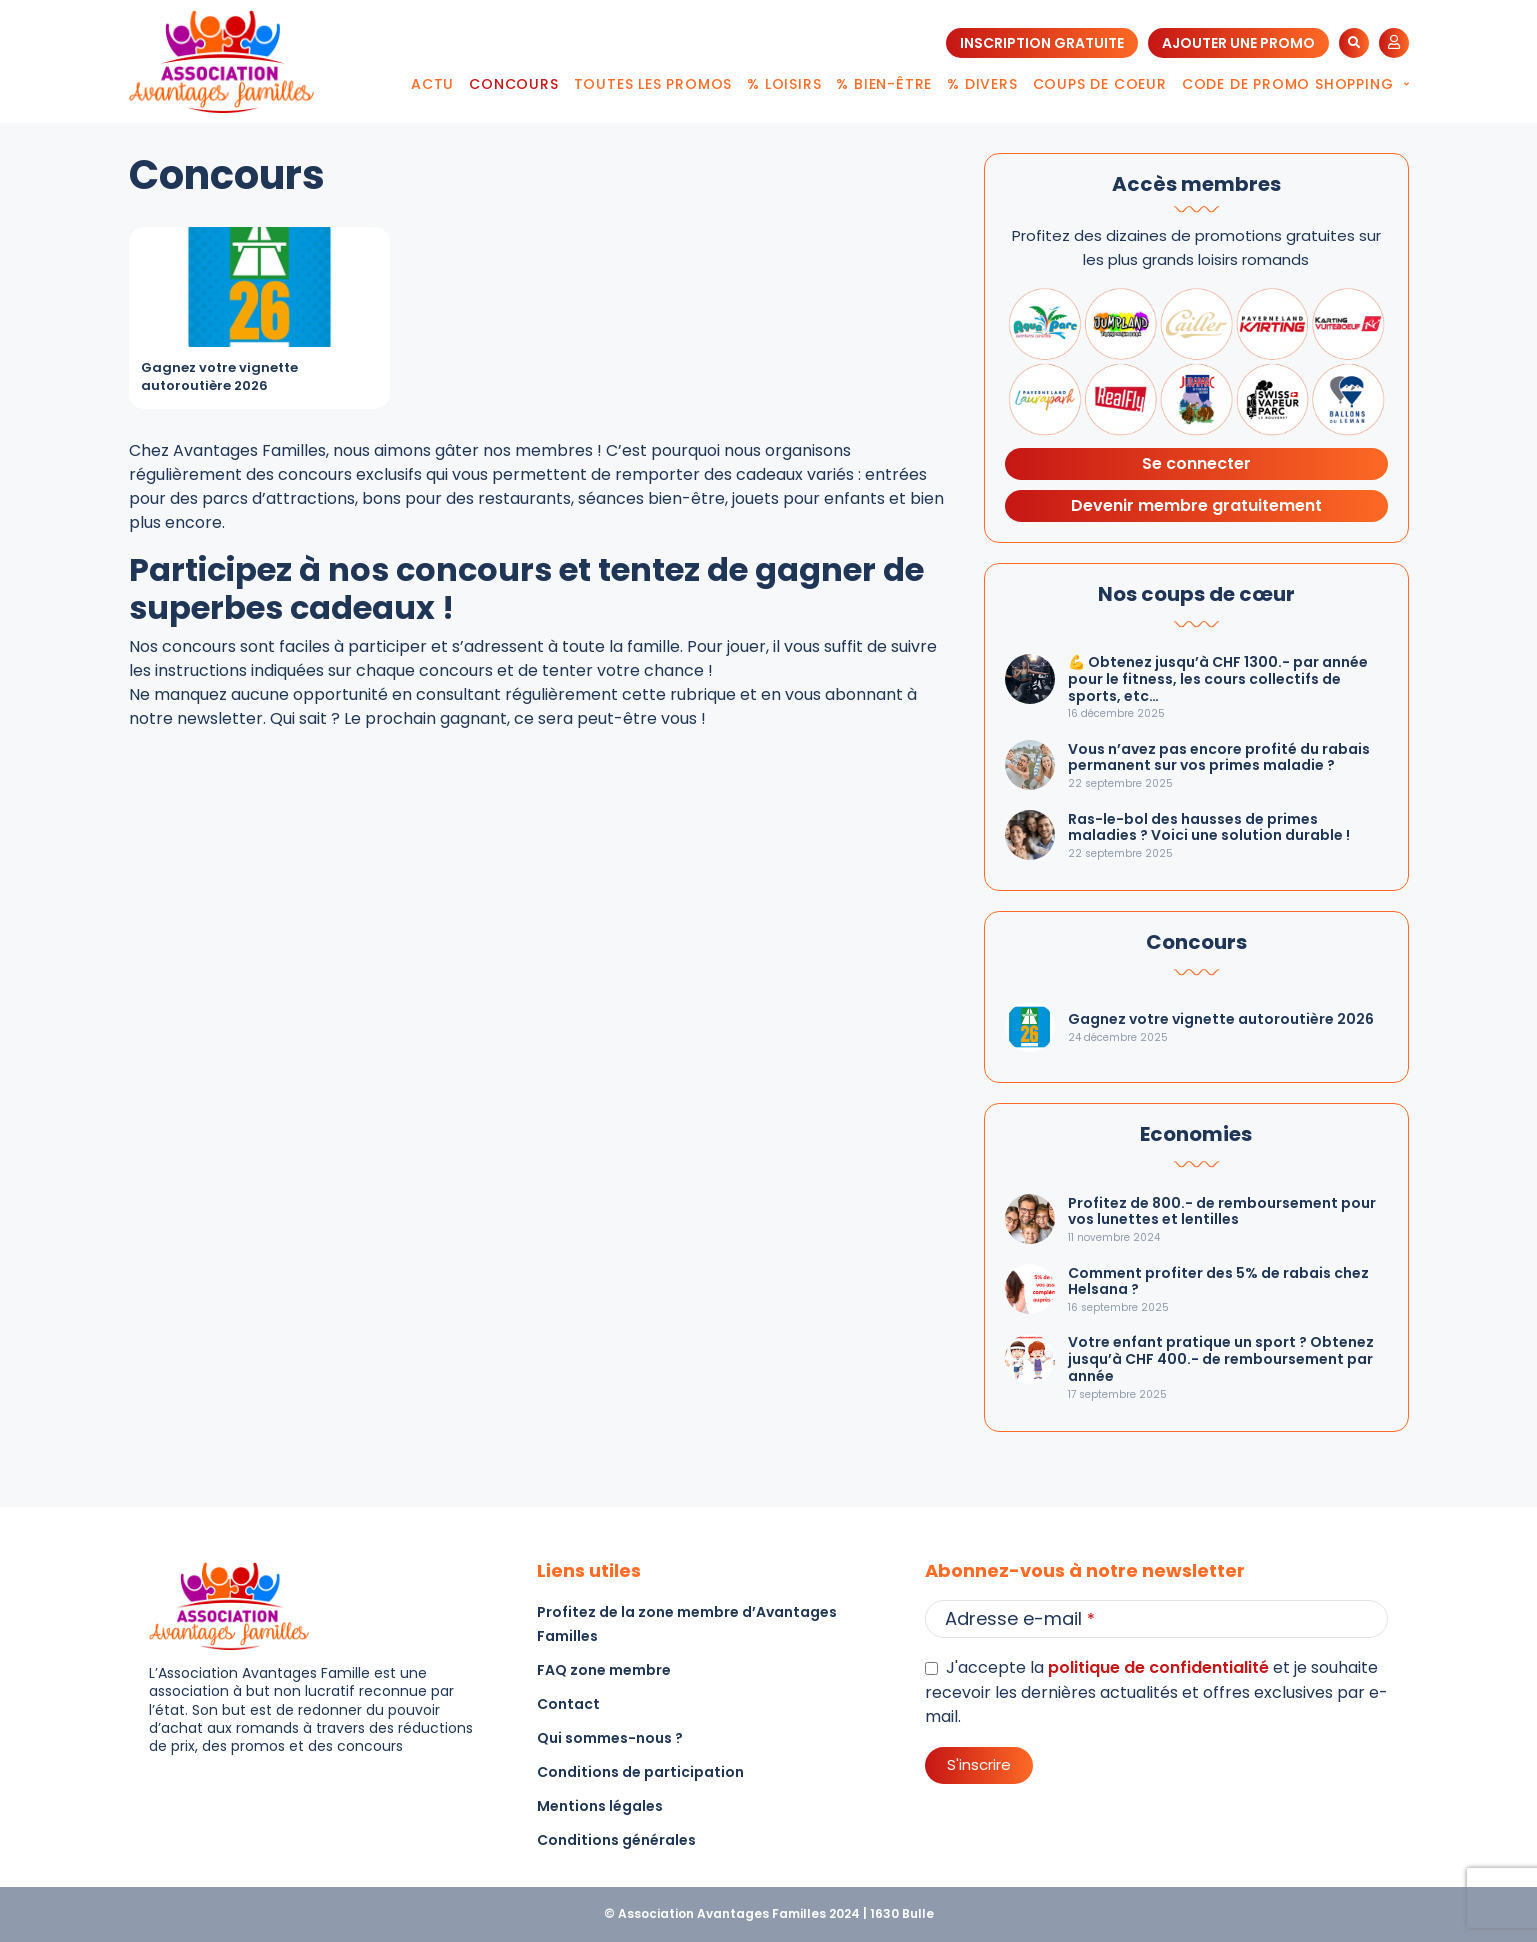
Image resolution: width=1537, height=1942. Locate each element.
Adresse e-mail (1020, 1619)
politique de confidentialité (1158, 1667)
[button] (1354, 43)
